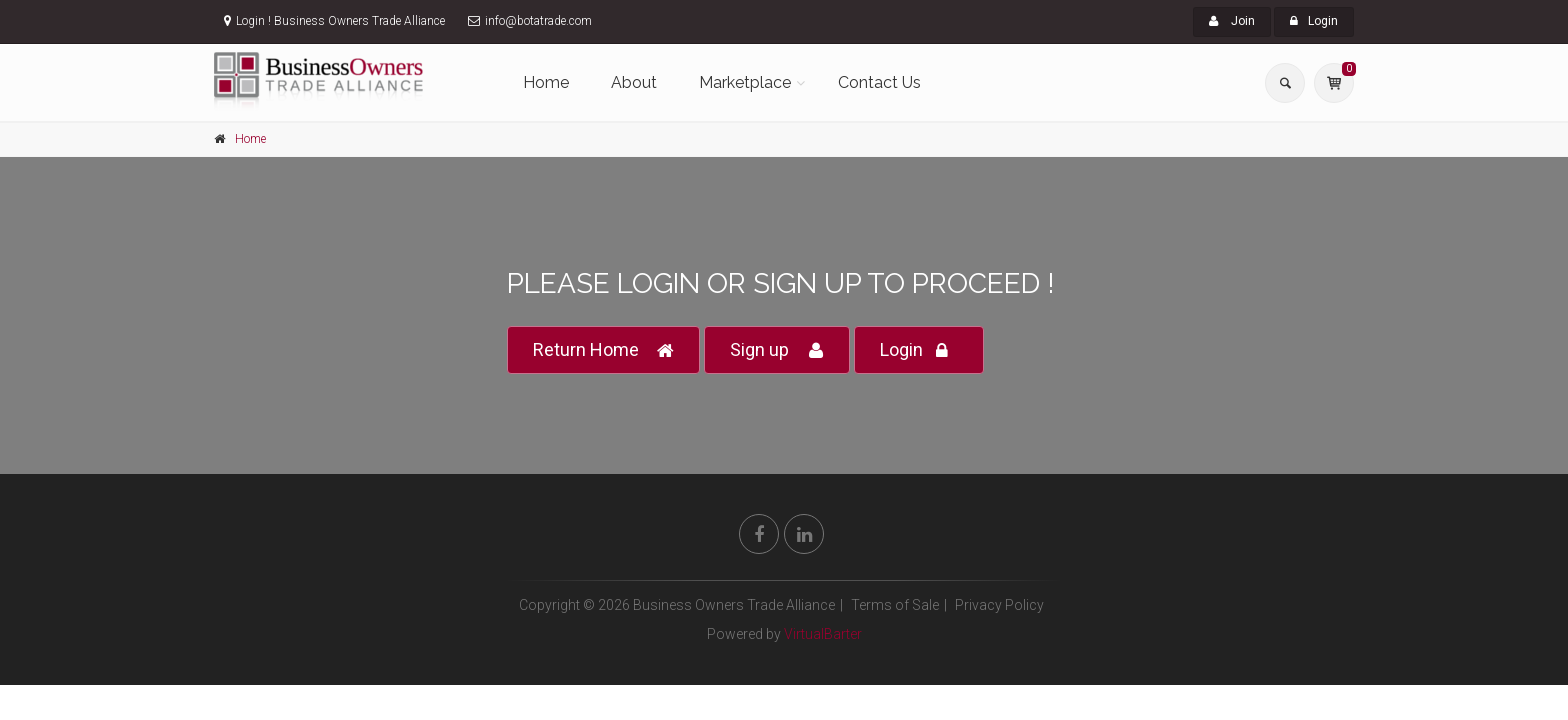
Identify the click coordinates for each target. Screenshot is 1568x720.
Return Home (603, 350)
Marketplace (745, 82)
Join (1232, 21)
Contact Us (879, 82)
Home (546, 82)
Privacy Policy (999, 605)
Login (1314, 21)
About (634, 82)
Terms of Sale (895, 605)
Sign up (777, 350)
